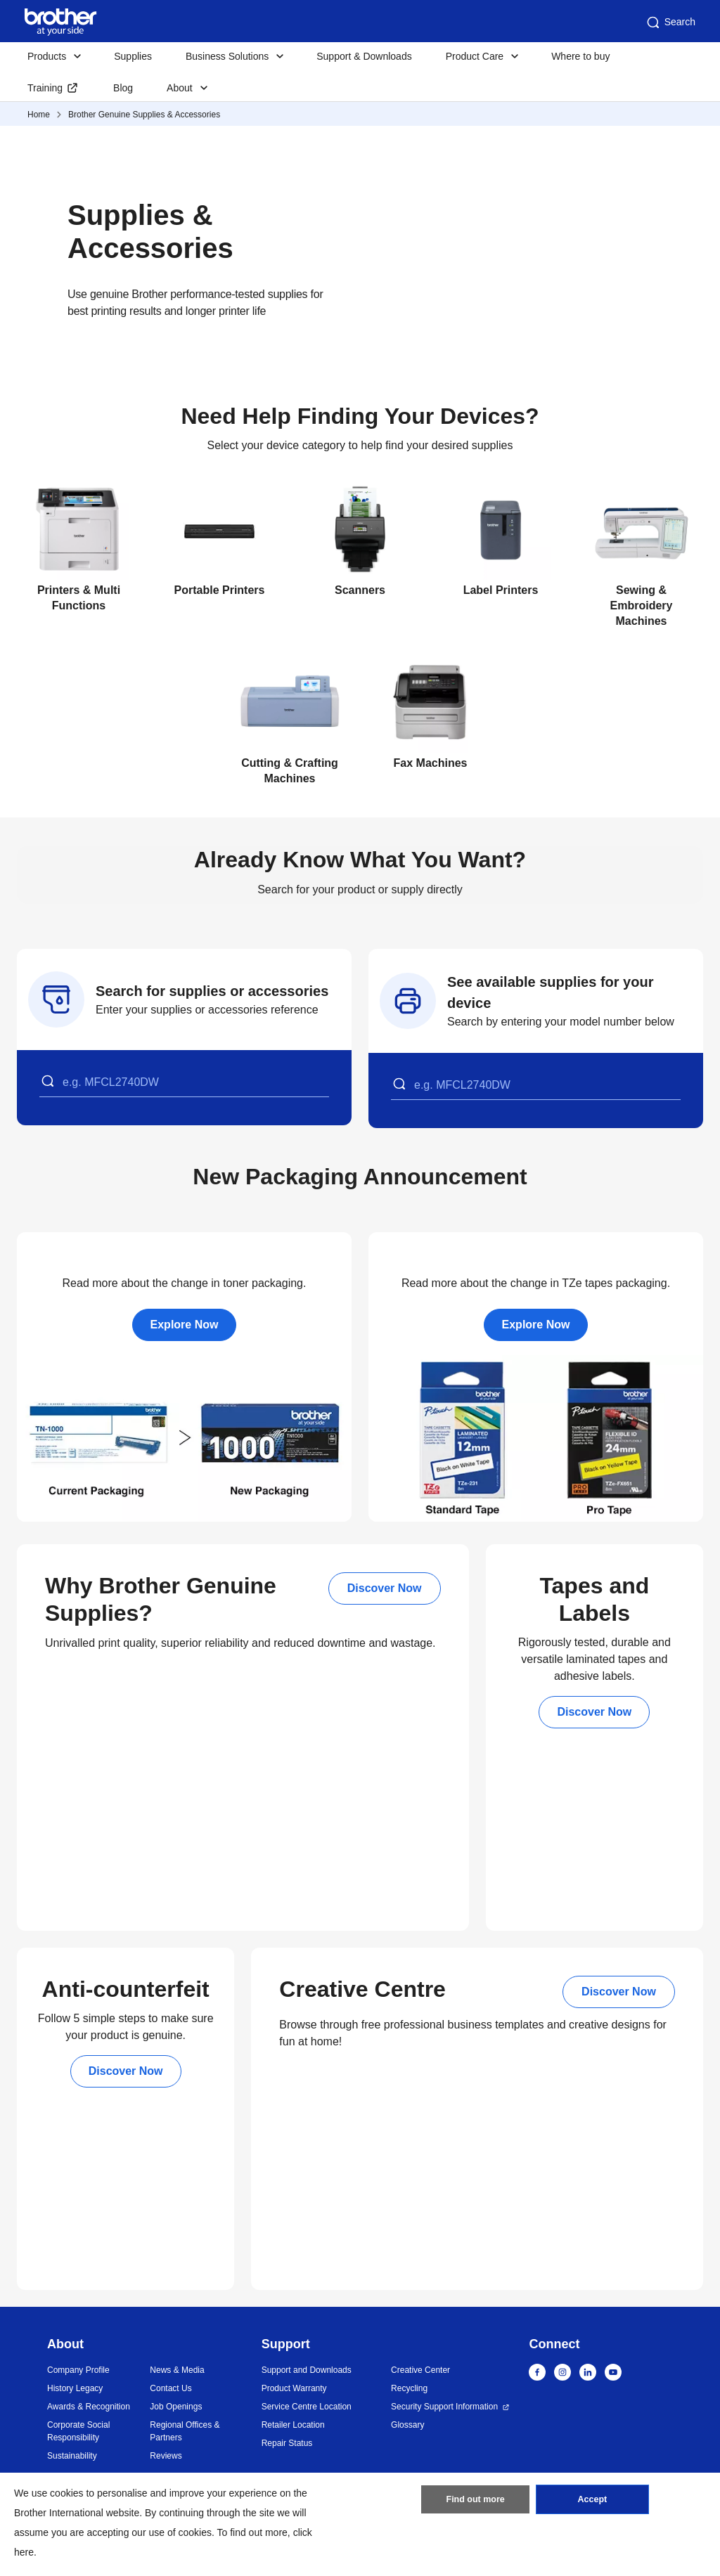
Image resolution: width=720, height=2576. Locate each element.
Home (38, 114)
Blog (123, 87)
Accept (592, 2502)
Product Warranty (294, 2388)
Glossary (407, 2425)
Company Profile (78, 2370)
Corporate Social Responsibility (78, 2431)
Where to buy (580, 56)
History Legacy (75, 2388)
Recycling (409, 2388)
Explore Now (184, 1325)
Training (45, 87)
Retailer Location (293, 2425)
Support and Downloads (307, 2370)
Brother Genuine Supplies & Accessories (144, 114)
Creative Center (420, 2370)
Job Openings (176, 2407)
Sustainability (72, 2456)
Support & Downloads (363, 56)
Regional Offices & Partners (184, 2431)
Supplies (133, 56)
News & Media (177, 2370)
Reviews (165, 2456)
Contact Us (170, 2388)
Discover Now (384, 1588)
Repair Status (287, 2443)
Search (670, 22)
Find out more (475, 2502)
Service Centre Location (307, 2407)
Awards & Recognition (88, 2407)
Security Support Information (444, 2407)
